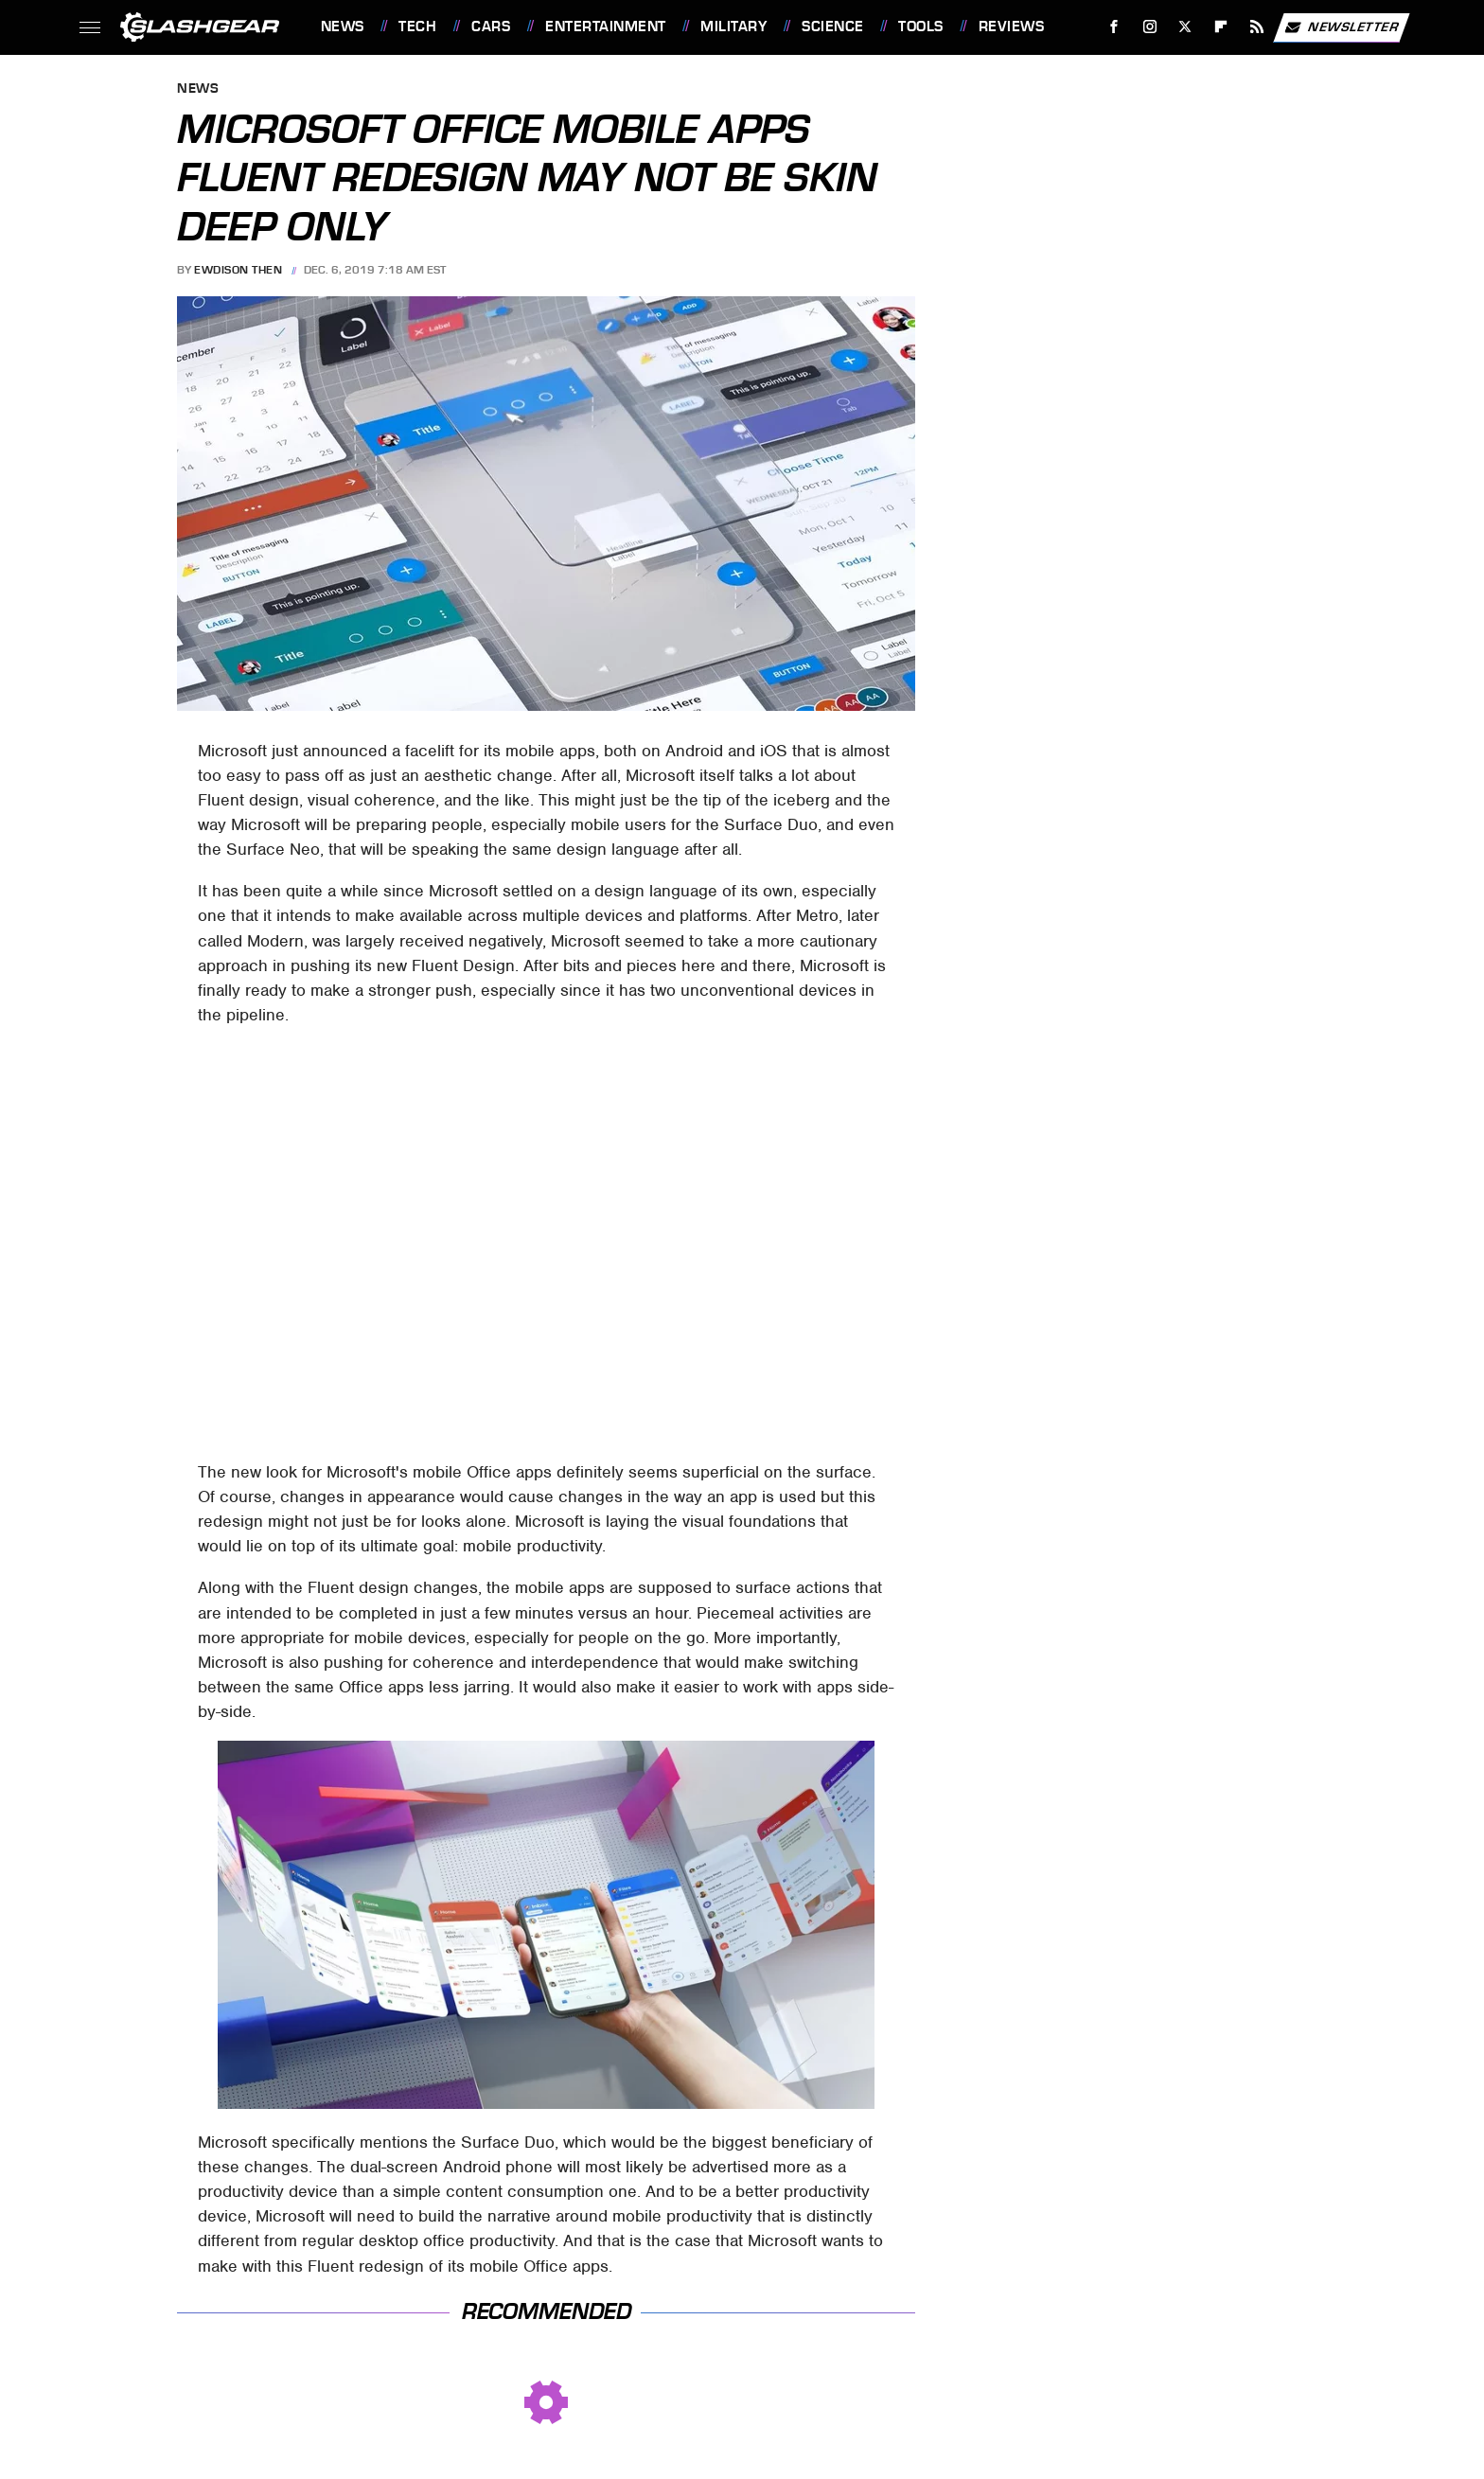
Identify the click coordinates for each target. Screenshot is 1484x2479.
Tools (921, 26)
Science (833, 26)
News (342, 26)
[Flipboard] (1221, 27)
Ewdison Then (238, 269)
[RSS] (1256, 27)
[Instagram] (1149, 27)
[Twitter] (1185, 27)
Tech (417, 26)
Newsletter (1341, 27)
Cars (490, 26)
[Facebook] (1113, 27)
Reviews (1012, 26)
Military (733, 26)
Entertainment (605, 26)
